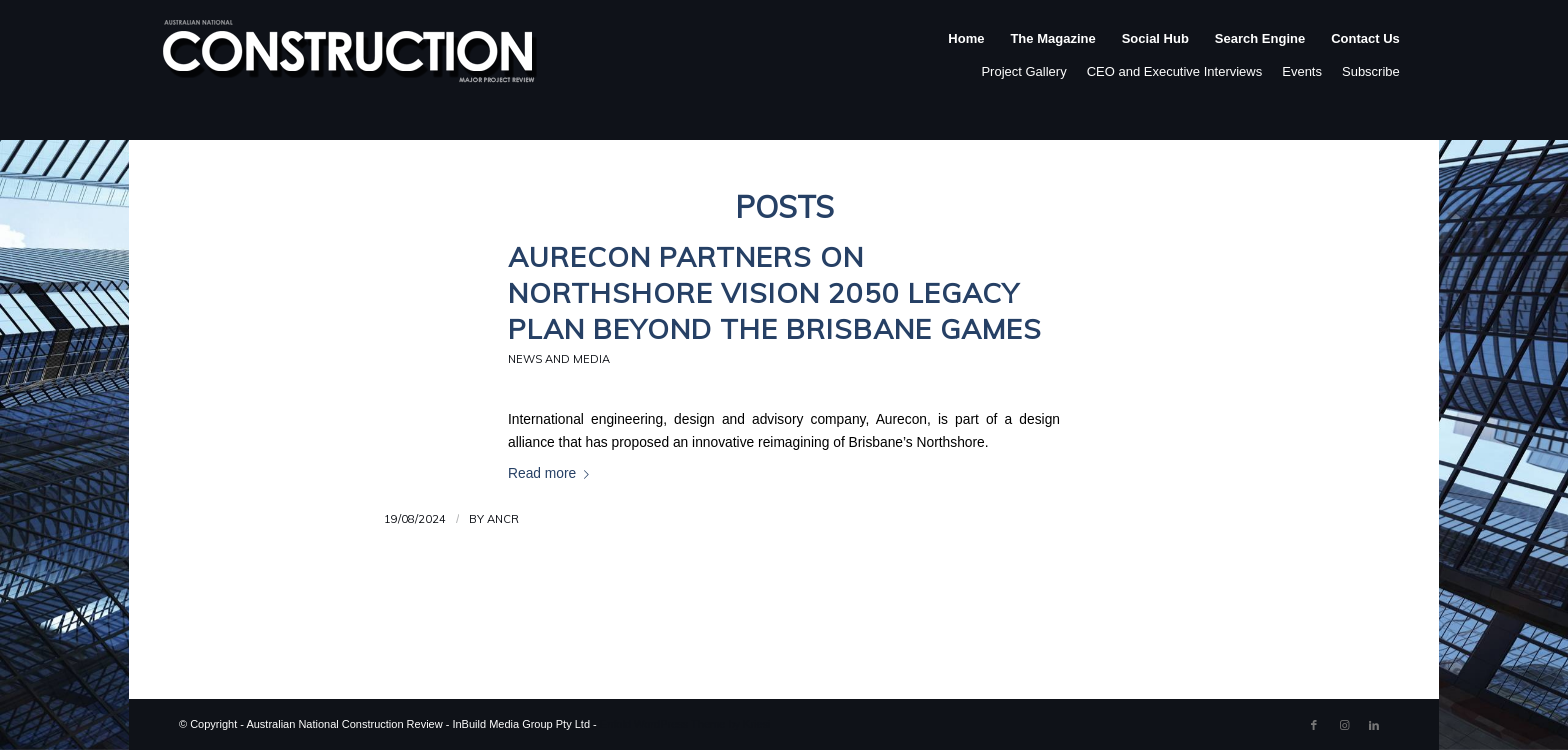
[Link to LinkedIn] (1374, 725)
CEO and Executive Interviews (1175, 71)
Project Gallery (1023, 71)
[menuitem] (966, 59)
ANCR (503, 519)
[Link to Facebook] (1314, 725)
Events (1302, 71)
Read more (552, 473)
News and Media (559, 359)
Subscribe (1371, 71)
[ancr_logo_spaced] (351, 59)
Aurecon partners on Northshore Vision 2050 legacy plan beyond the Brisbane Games (775, 292)
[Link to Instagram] (1344, 725)
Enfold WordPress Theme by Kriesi (685, 724)
